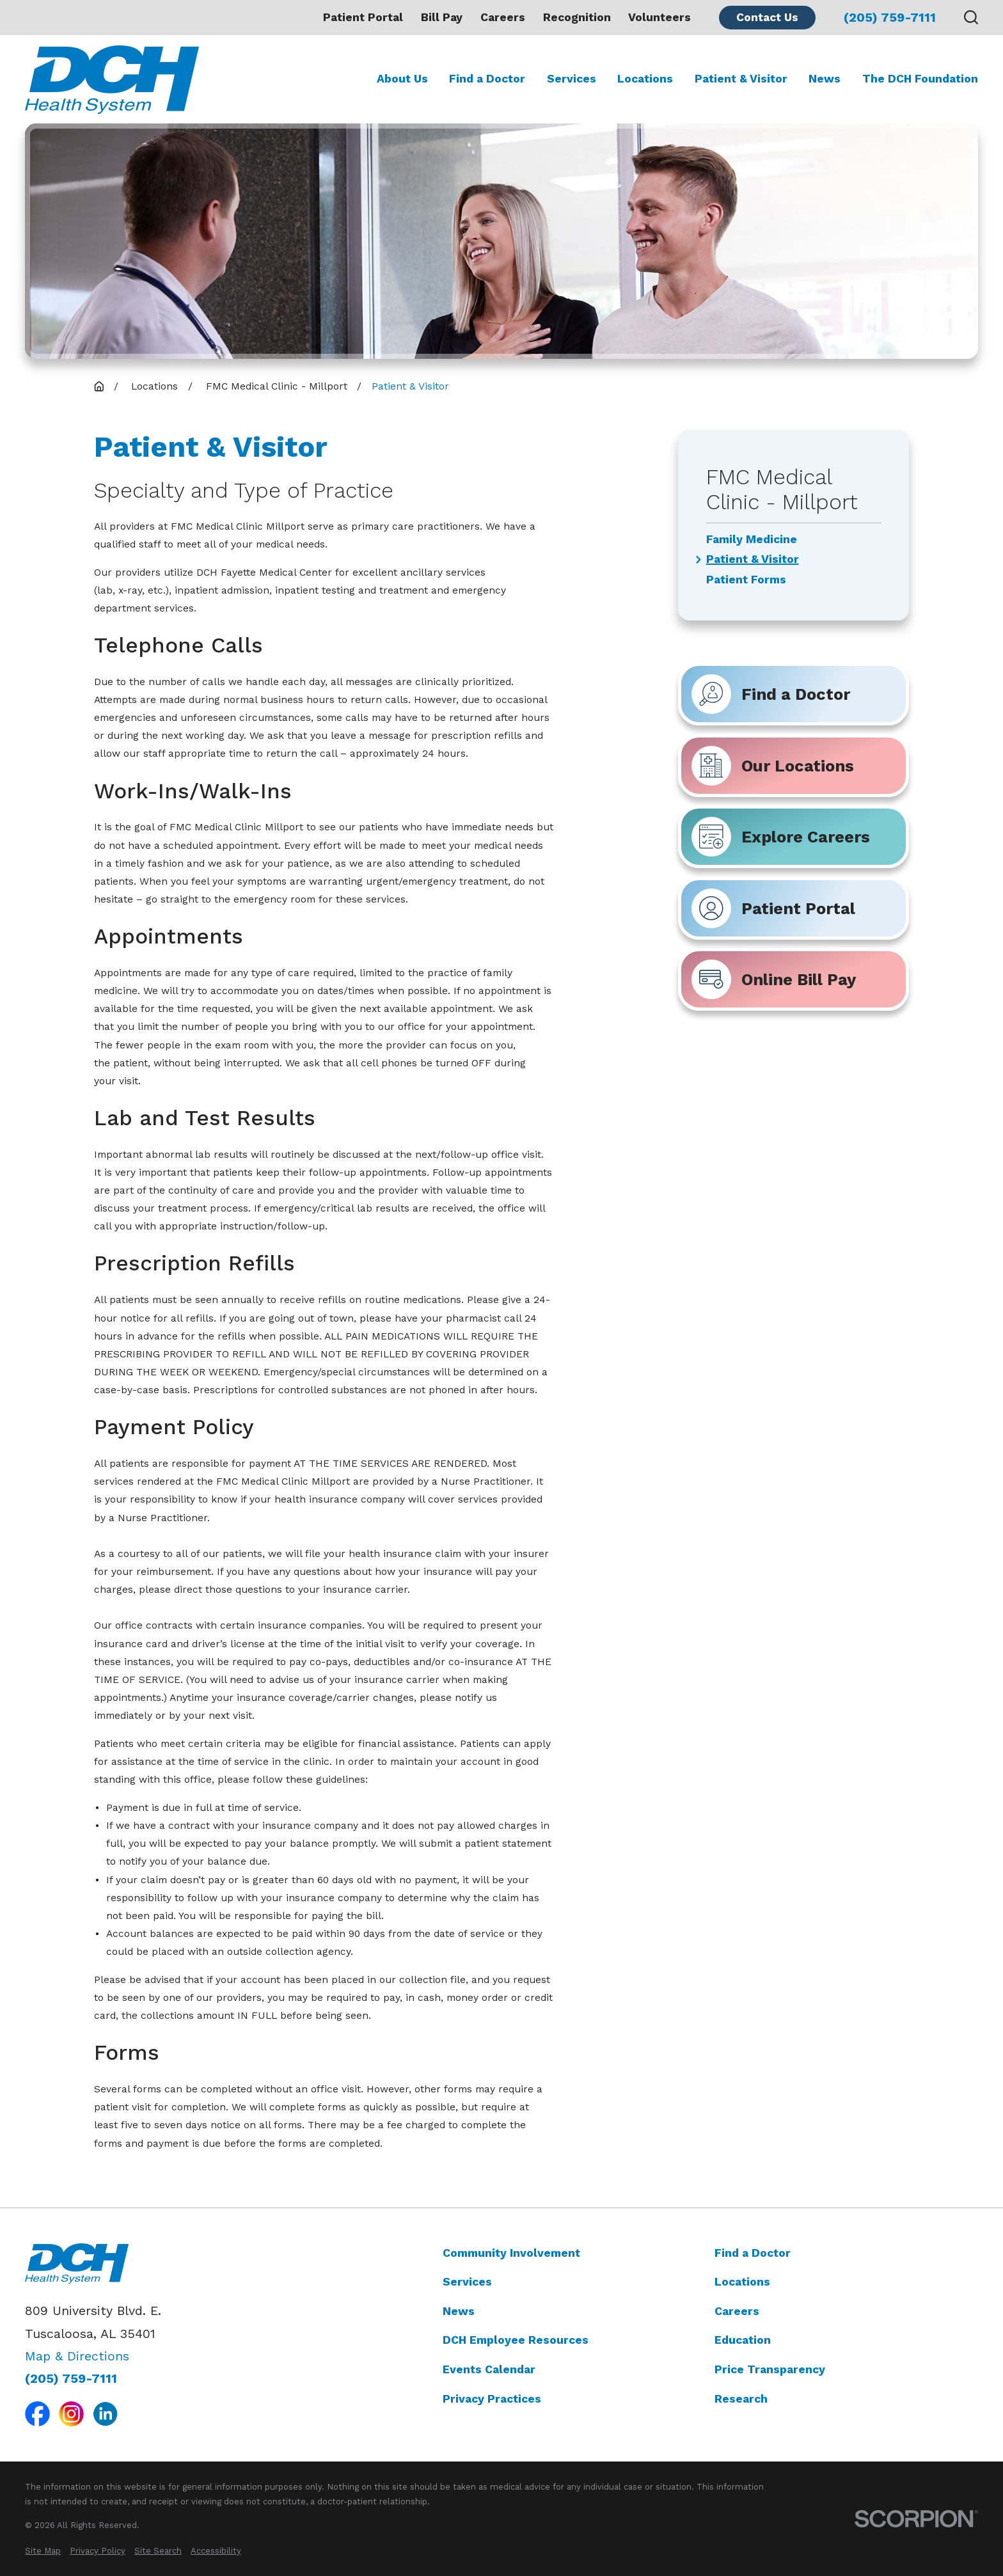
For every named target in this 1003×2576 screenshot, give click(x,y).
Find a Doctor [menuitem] (487, 78)
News (459, 2311)
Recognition (577, 17)
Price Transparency (770, 2369)
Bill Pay (441, 17)
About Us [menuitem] (402, 78)
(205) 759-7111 (890, 18)
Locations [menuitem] (645, 78)
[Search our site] (971, 17)
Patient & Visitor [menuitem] (741, 78)
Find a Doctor (753, 2253)
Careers (502, 17)
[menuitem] (43, 2550)
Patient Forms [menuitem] (746, 580)
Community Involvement (511, 2253)
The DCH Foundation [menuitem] (920, 78)
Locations (742, 2281)
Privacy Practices (492, 2398)
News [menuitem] (825, 78)
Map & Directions (77, 2356)
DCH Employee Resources (515, 2340)
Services (467, 2281)
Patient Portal (363, 17)
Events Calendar (489, 2369)
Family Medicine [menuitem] (751, 540)
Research (741, 2398)
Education (743, 2340)
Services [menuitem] (571, 78)
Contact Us (767, 17)
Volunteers (659, 17)
